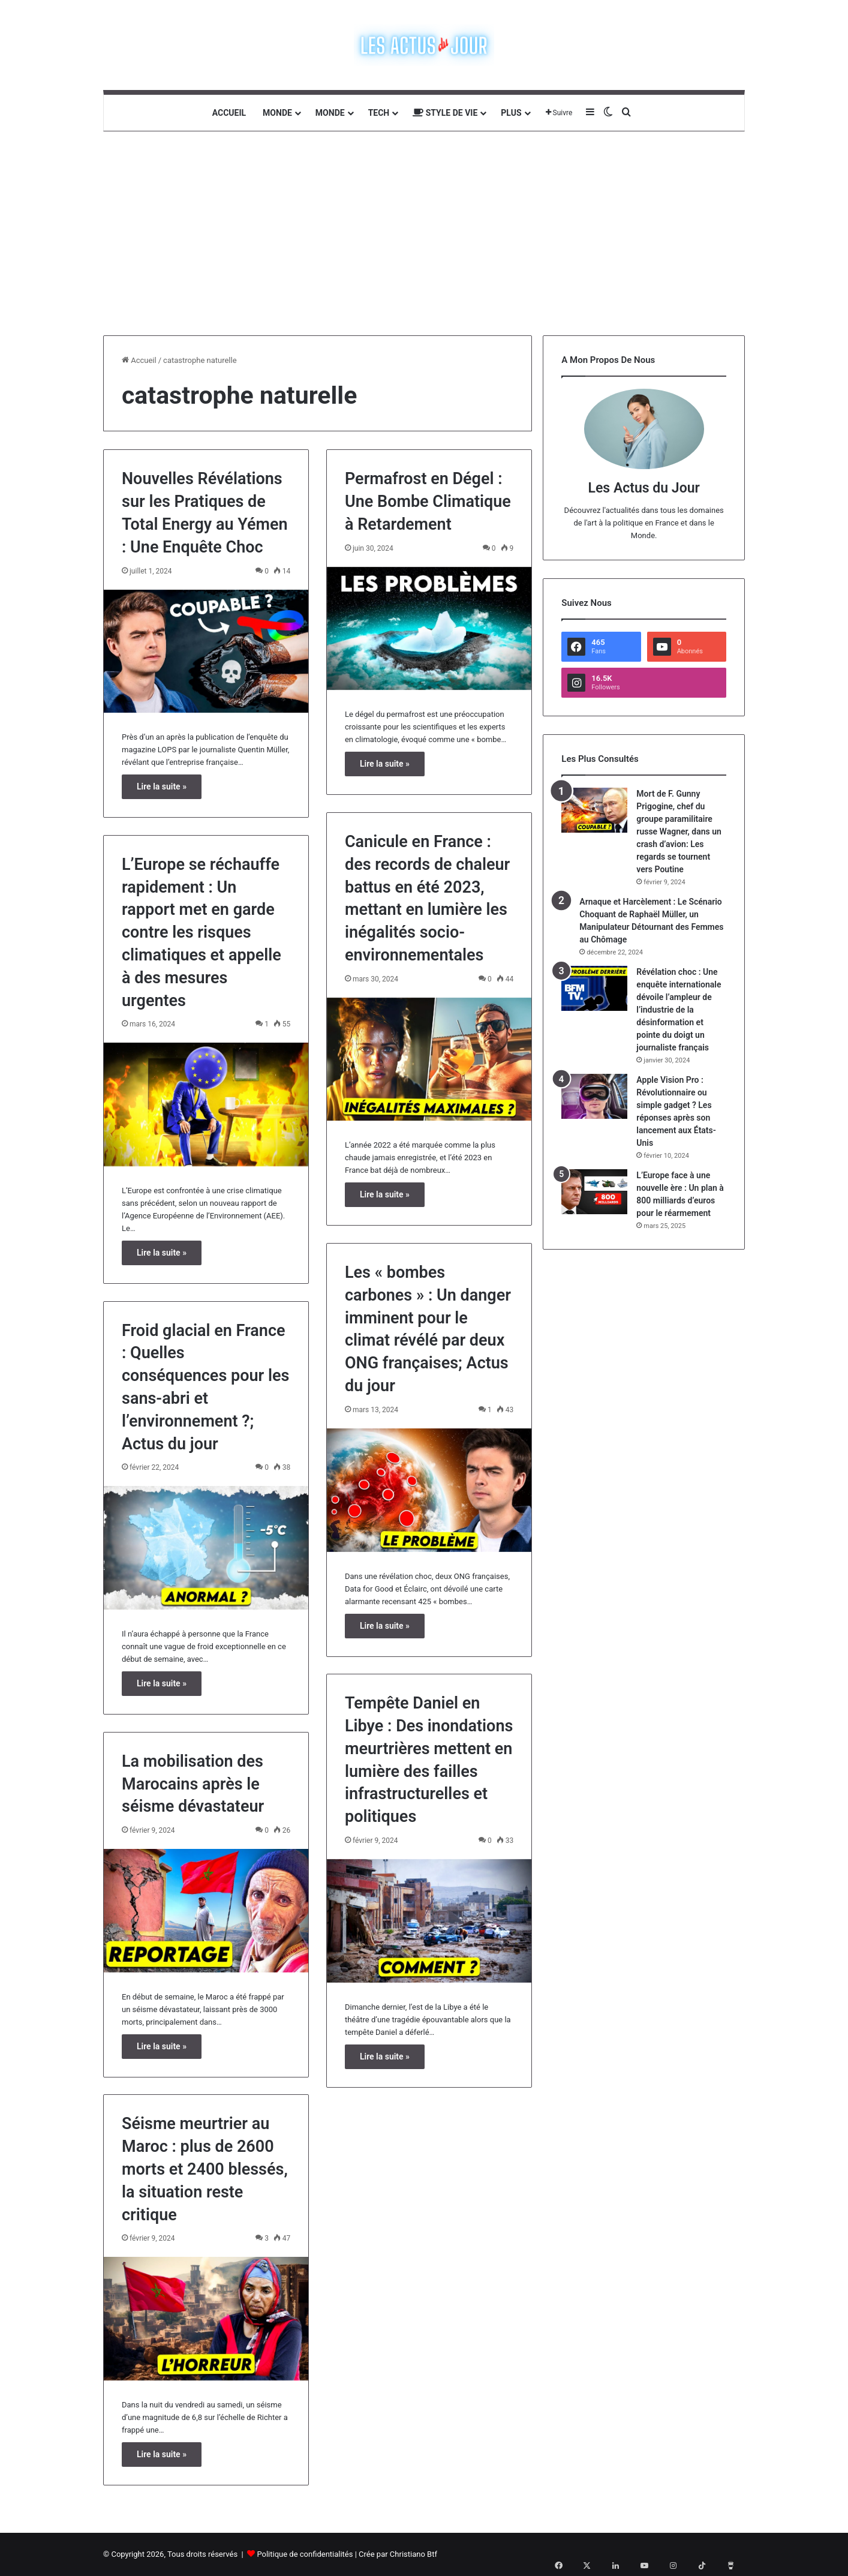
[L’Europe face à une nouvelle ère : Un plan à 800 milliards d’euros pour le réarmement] (594, 1191)
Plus (511, 113)
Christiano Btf (413, 2554)
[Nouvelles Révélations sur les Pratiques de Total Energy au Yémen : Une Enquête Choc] (206, 651)
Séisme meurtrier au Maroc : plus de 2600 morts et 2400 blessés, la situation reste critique (205, 2169)
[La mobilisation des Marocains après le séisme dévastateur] (206, 1910)
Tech (379, 113)
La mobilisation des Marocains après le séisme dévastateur (193, 1784)
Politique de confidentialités (305, 2554)
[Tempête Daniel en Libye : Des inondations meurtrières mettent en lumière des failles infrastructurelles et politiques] (429, 1921)
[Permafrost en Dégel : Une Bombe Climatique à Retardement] (429, 628)
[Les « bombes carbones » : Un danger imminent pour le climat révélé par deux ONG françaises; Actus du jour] (429, 1490)
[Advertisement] (424, 233)
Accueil (229, 113)
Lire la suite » (162, 786)
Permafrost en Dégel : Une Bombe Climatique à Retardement (428, 501)
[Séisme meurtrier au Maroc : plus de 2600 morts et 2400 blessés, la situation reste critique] (206, 2318)
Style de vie (445, 113)
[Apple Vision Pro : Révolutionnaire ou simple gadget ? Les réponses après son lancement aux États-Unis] (594, 1096)
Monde (277, 113)
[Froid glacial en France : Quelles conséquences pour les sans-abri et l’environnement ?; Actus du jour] (206, 1548)
